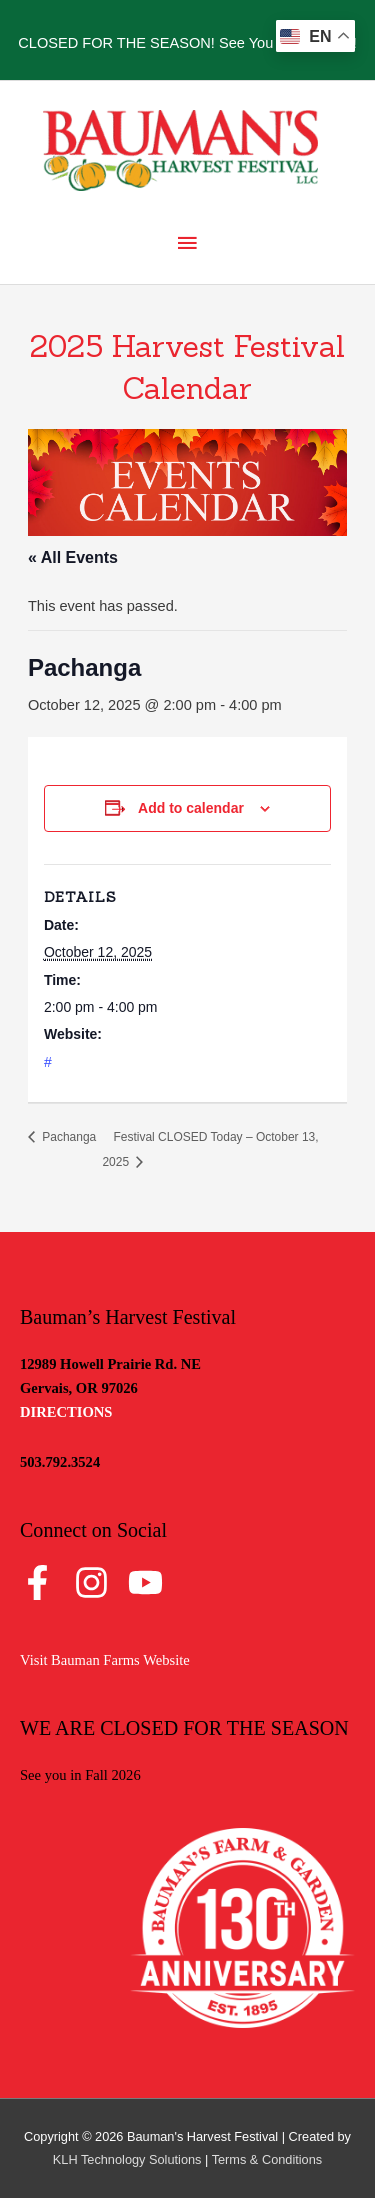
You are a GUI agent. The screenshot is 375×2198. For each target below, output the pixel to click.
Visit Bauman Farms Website (105, 1660)
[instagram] (99, 1582)
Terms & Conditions (267, 2159)
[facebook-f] (45, 1582)
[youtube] (151, 1582)
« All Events (73, 557)
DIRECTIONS (66, 1412)
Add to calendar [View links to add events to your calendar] (191, 808)
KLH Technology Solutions (127, 2159)
